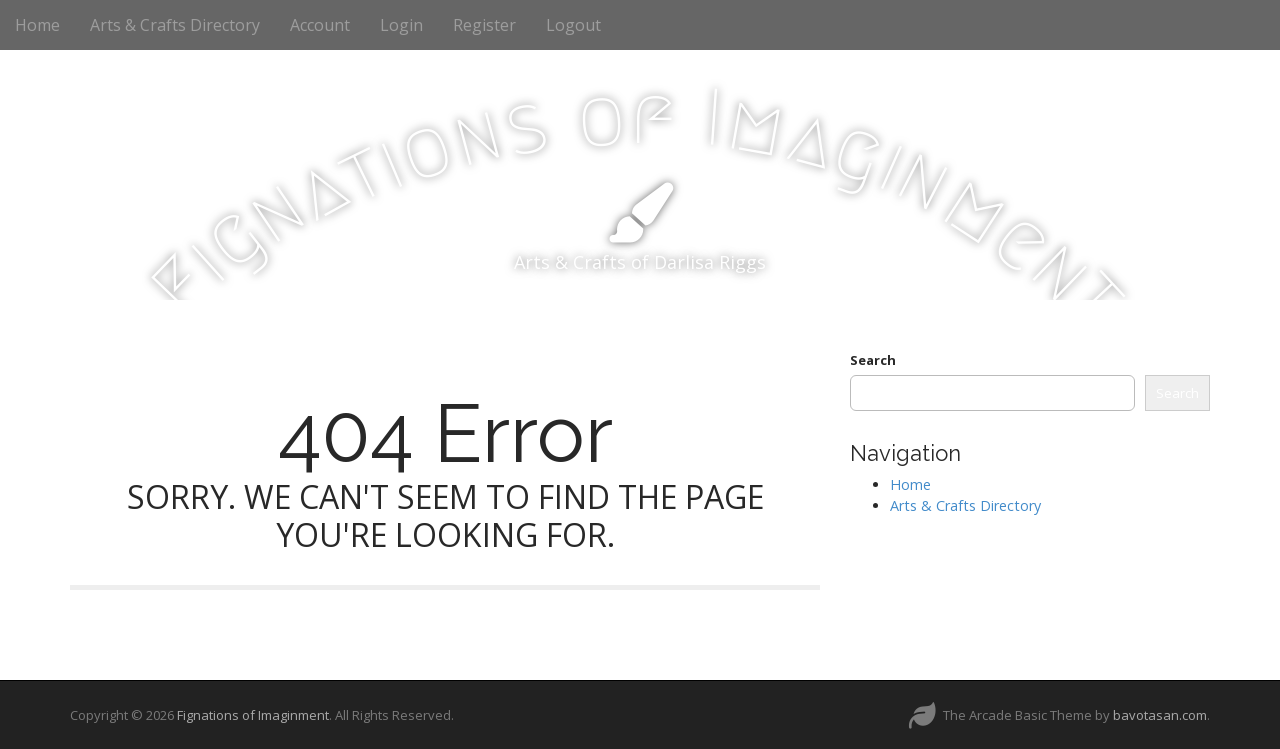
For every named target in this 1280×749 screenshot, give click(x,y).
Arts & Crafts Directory (175, 25)
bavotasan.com (1160, 715)
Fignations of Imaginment (253, 715)
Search (873, 360)
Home (37, 25)
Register (484, 25)
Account (320, 25)
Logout (573, 25)
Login (401, 25)
